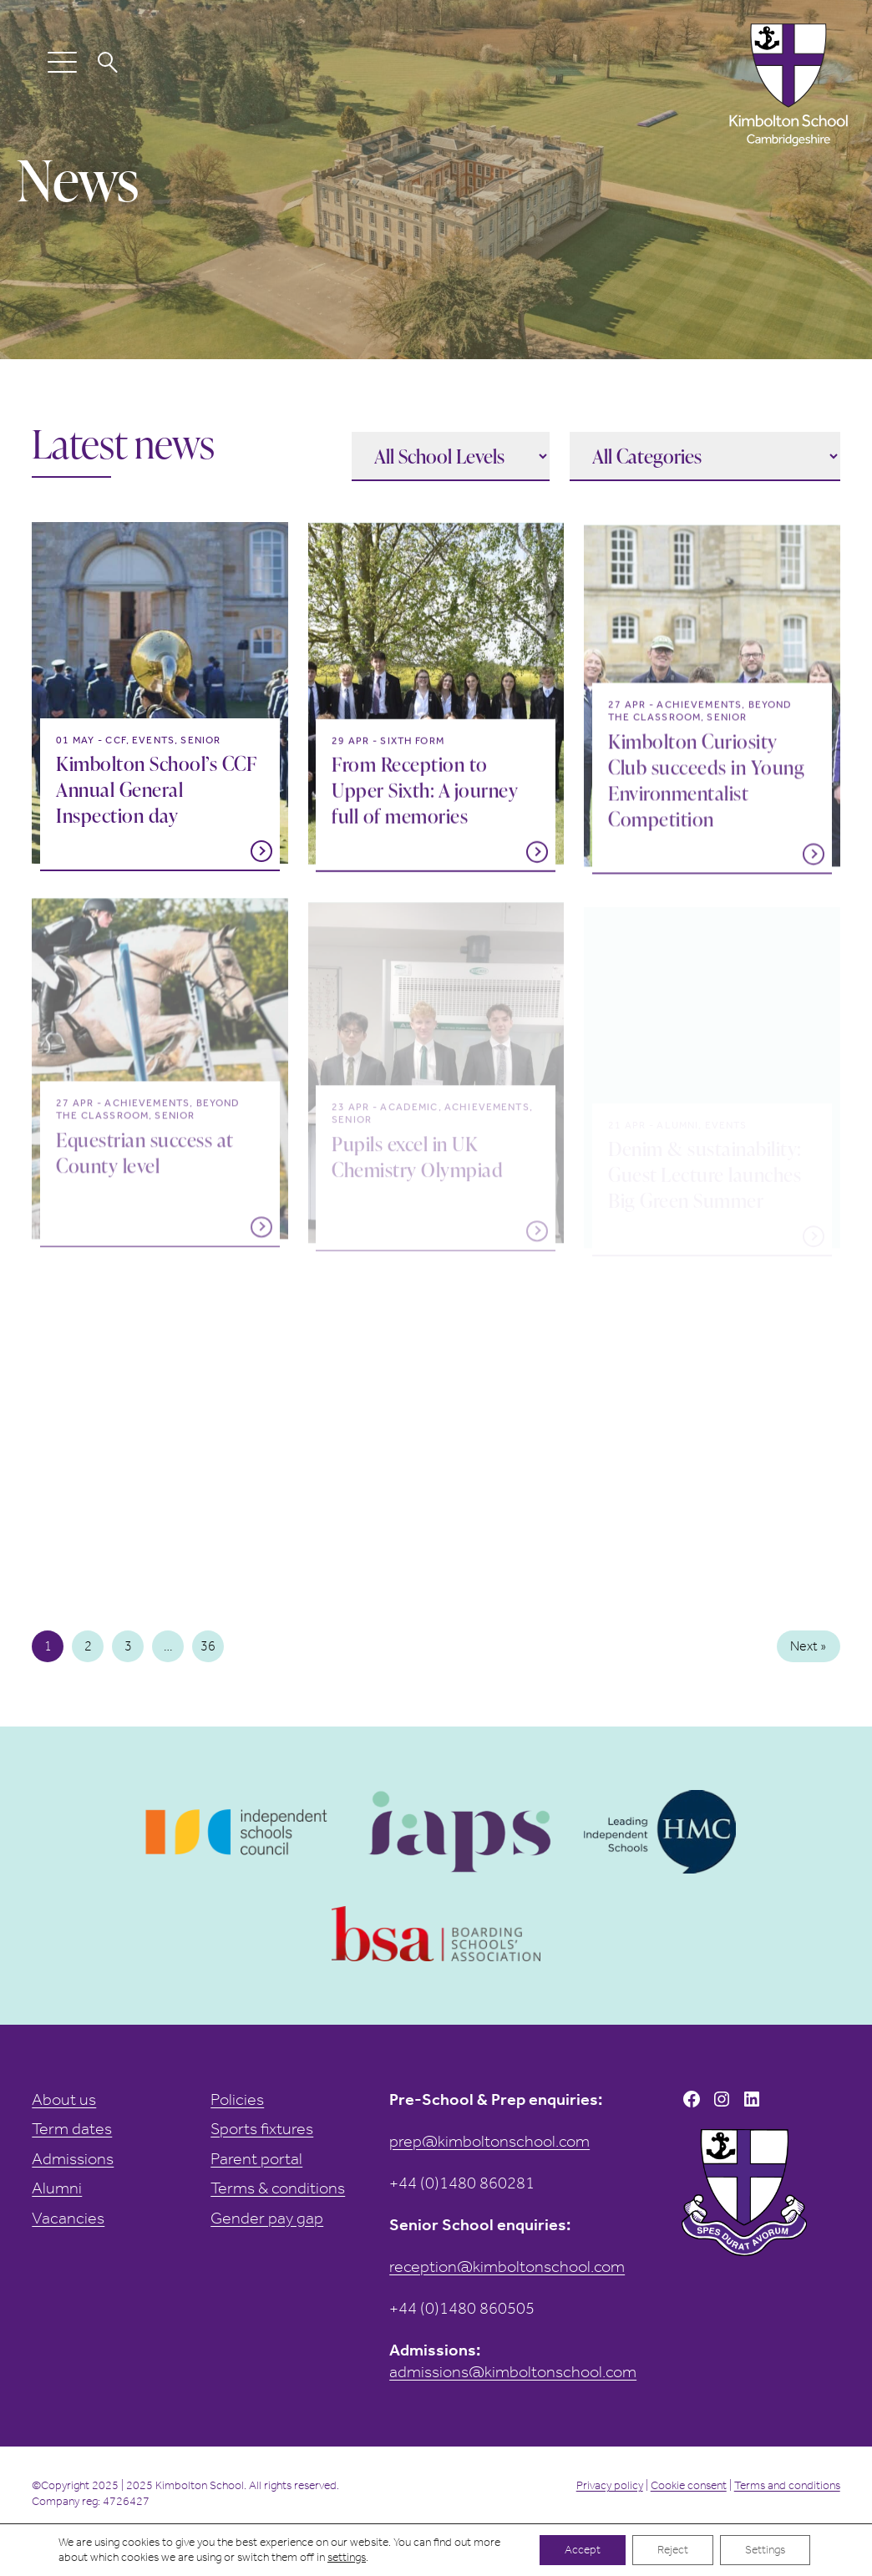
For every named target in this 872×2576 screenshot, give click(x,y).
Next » (808, 1646)
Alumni (57, 2188)
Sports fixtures (261, 2128)
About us (64, 2099)
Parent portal (256, 2158)
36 (207, 1646)
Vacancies (68, 2218)
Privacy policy (609, 2485)
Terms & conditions (277, 2188)
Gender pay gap (266, 2218)
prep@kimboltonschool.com (489, 2141)
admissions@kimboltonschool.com (512, 2371)
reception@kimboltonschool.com (507, 2266)
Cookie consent (689, 2485)
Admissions (73, 2158)
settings (346, 2557)
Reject (672, 2550)
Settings (765, 2550)
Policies (237, 2099)
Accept (583, 2550)
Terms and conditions (787, 2485)
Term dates (72, 2128)
